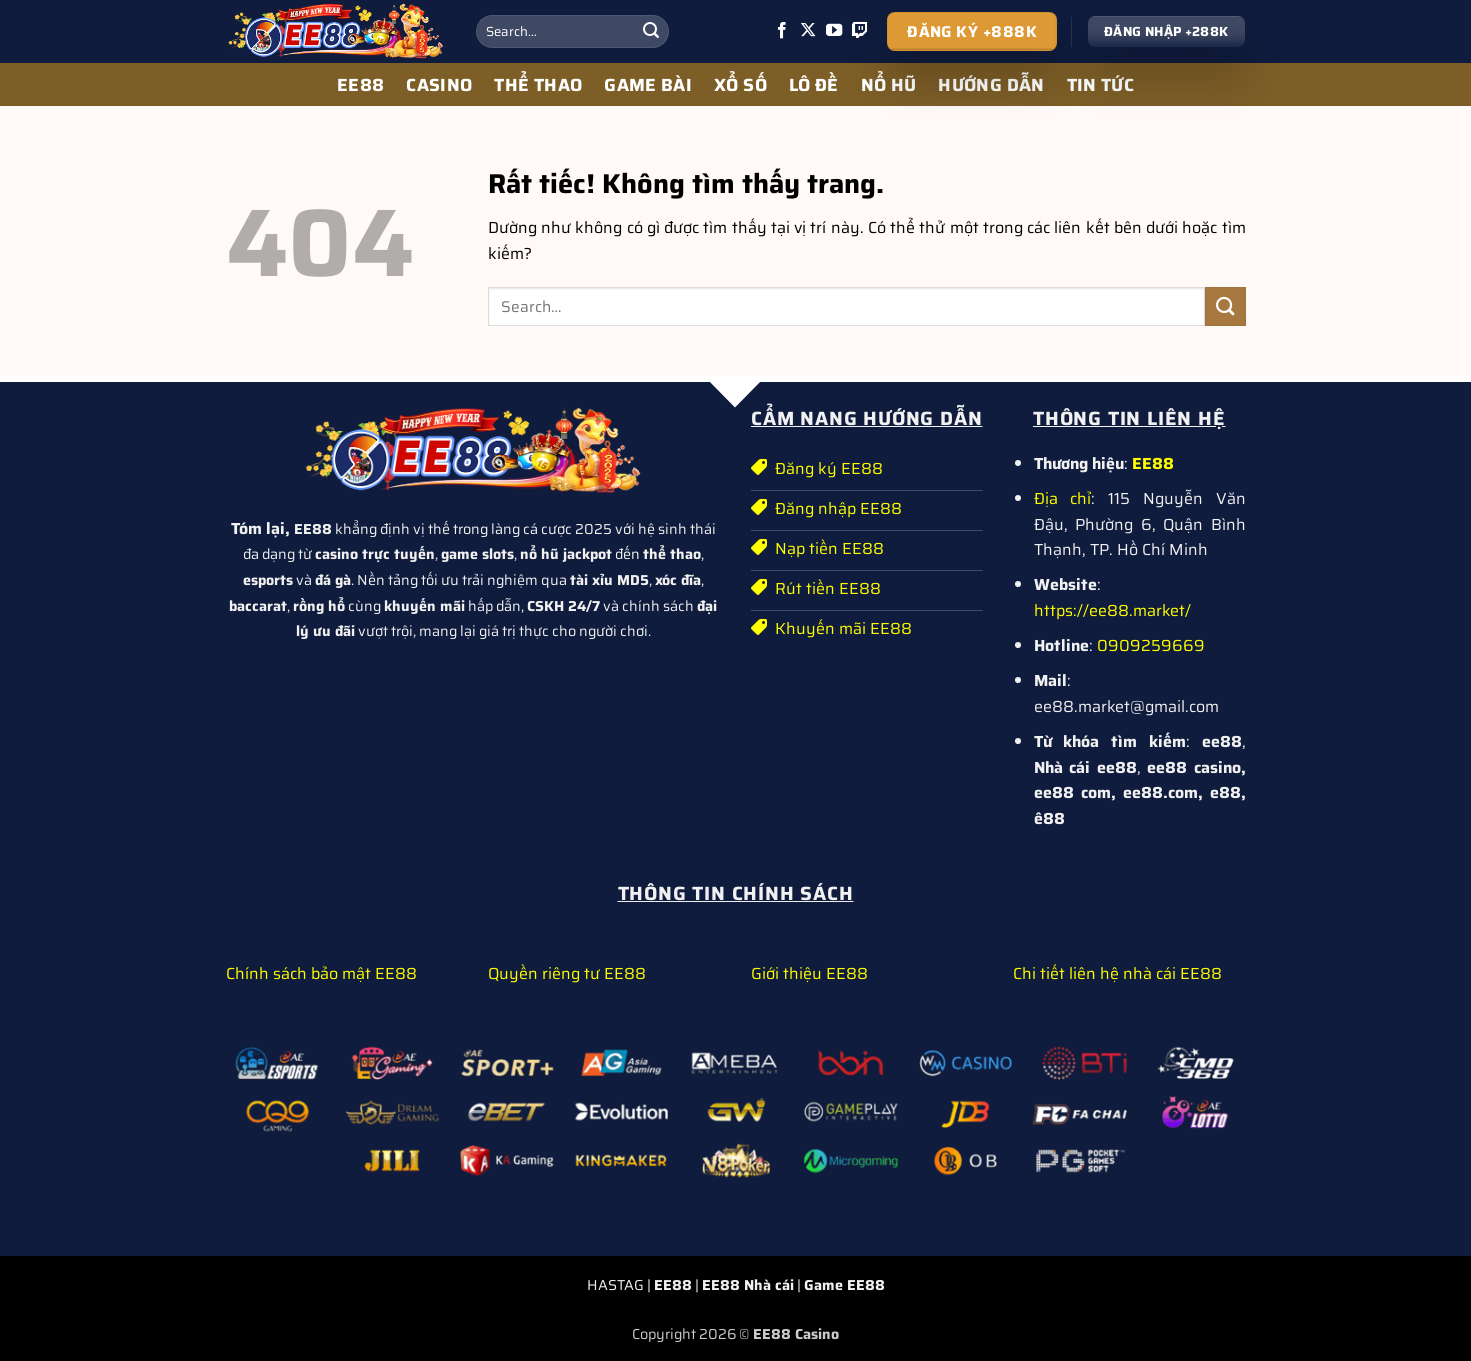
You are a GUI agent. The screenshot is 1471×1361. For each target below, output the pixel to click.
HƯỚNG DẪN (991, 85)
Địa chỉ (1063, 498)
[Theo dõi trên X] (808, 31)
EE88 (360, 85)
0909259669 (1151, 645)
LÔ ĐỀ (814, 85)
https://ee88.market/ (1112, 610)
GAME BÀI (648, 85)
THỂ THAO (538, 85)
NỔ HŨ (889, 85)
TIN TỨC (1100, 85)
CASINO (439, 85)
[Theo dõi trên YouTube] (834, 31)
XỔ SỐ (740, 85)
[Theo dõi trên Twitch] (860, 31)
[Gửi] (651, 32)
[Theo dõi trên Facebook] (782, 31)
